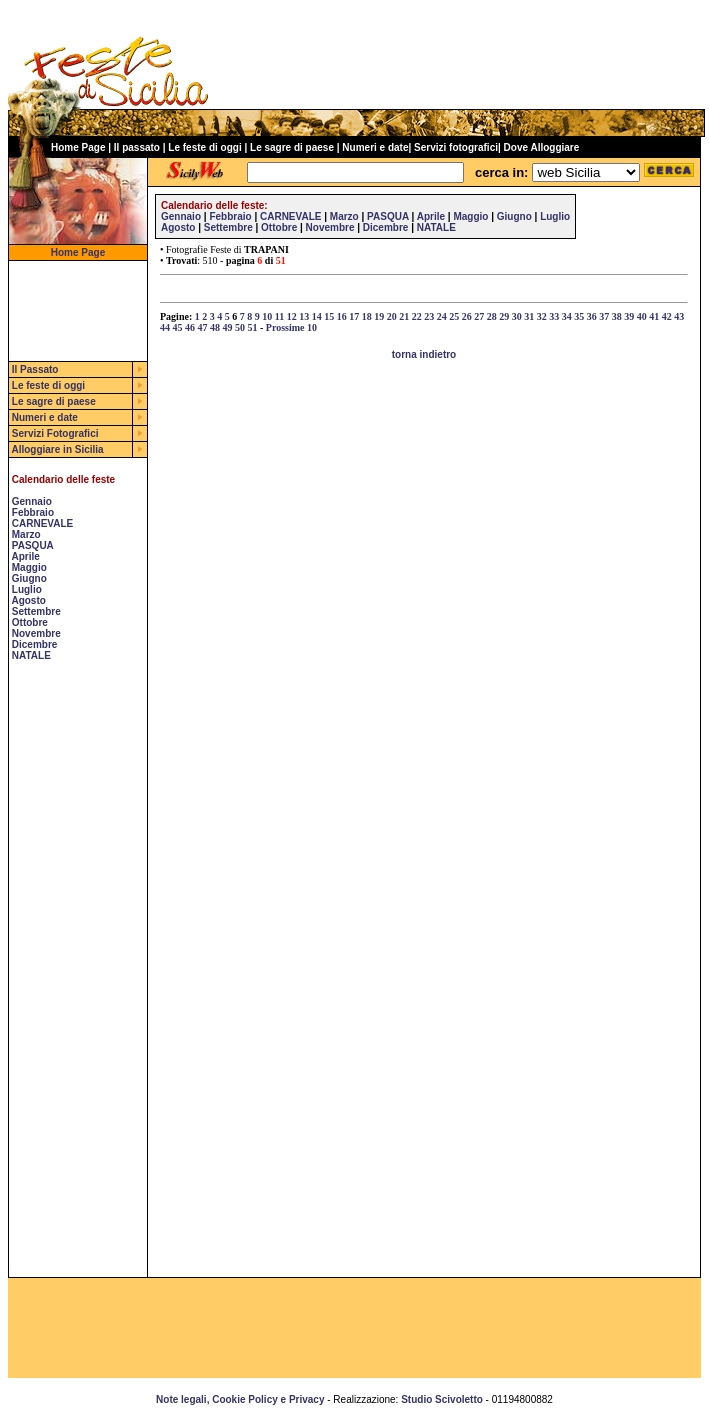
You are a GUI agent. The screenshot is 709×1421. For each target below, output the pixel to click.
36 (592, 316)
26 (467, 316)
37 (604, 316)
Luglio (27, 589)
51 (253, 327)
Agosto (28, 600)
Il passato (137, 147)
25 (454, 316)
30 (517, 316)
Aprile (25, 556)
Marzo (26, 534)
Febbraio (33, 512)
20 (392, 316)
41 (654, 316)
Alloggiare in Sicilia (57, 449)
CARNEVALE (42, 523)
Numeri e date (375, 147)
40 (642, 316)
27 (479, 316)
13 (304, 316)
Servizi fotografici (456, 147)
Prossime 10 (291, 327)
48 (215, 327)
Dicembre (35, 644)
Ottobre (30, 622)
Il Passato (35, 369)
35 (579, 316)
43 (679, 316)
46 (190, 327)
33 (554, 316)
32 (542, 316)
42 (667, 316)
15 (329, 316)
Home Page (78, 147)
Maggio (29, 567)
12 (292, 316)
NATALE (31, 655)
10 (267, 316)
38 (617, 316)
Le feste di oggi (204, 147)
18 (367, 316)
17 (354, 316)
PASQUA (33, 545)
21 (404, 316)
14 (317, 316)
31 (529, 316)
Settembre (36, 611)
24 (442, 316)
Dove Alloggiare (542, 147)
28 (492, 316)
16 (342, 316)
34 (567, 316)
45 (178, 327)
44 (165, 327)
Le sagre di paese (292, 147)
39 (629, 316)
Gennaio (32, 501)
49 (228, 327)
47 (203, 327)
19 (379, 316)
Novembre (36, 633)
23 (429, 316)
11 (279, 316)
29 (504, 316)
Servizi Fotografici (55, 433)
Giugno (29, 578)
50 (240, 327)
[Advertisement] (69, 977)
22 (417, 316)
